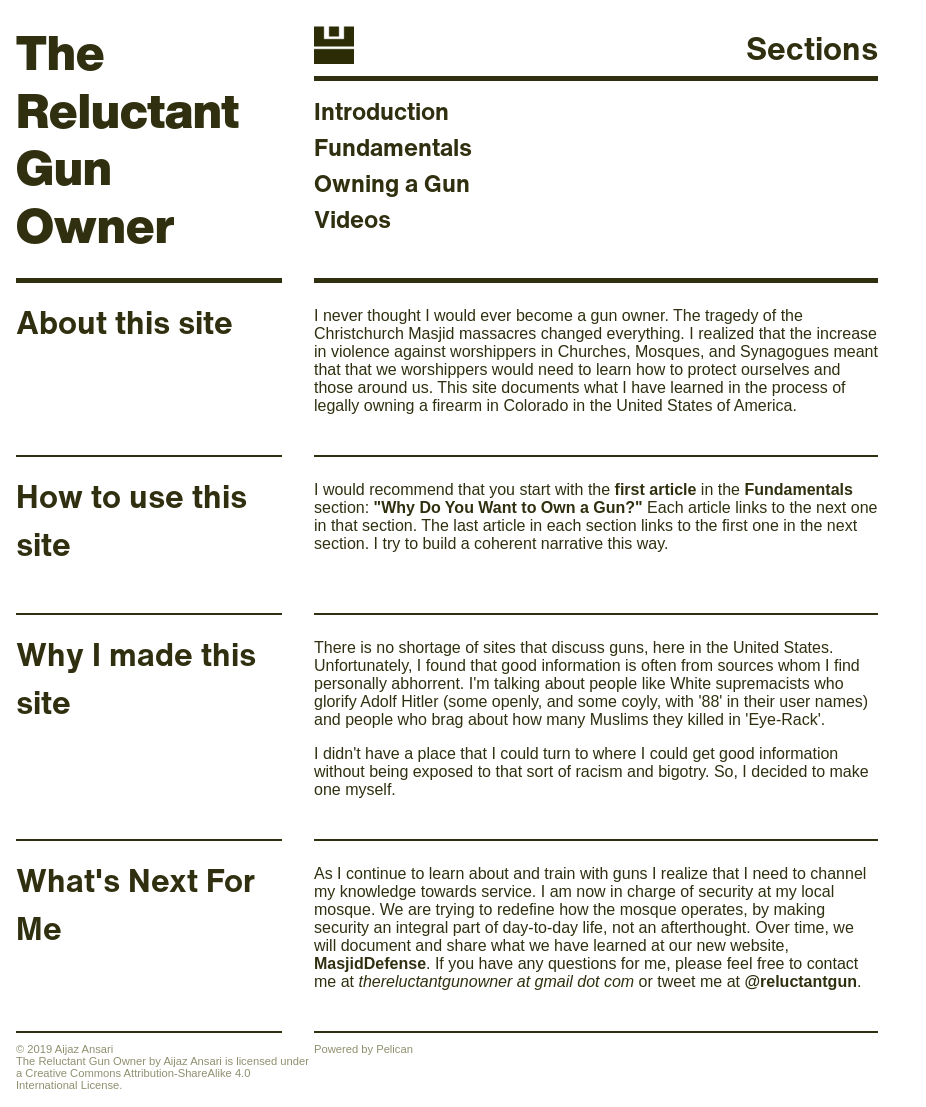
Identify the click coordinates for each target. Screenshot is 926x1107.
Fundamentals (393, 147)
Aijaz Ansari (192, 1061)
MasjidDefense (370, 963)
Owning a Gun (392, 183)
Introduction (381, 111)
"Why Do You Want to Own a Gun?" (508, 507)
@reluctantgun (800, 981)
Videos (352, 219)
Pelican (394, 1049)
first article (656, 489)
